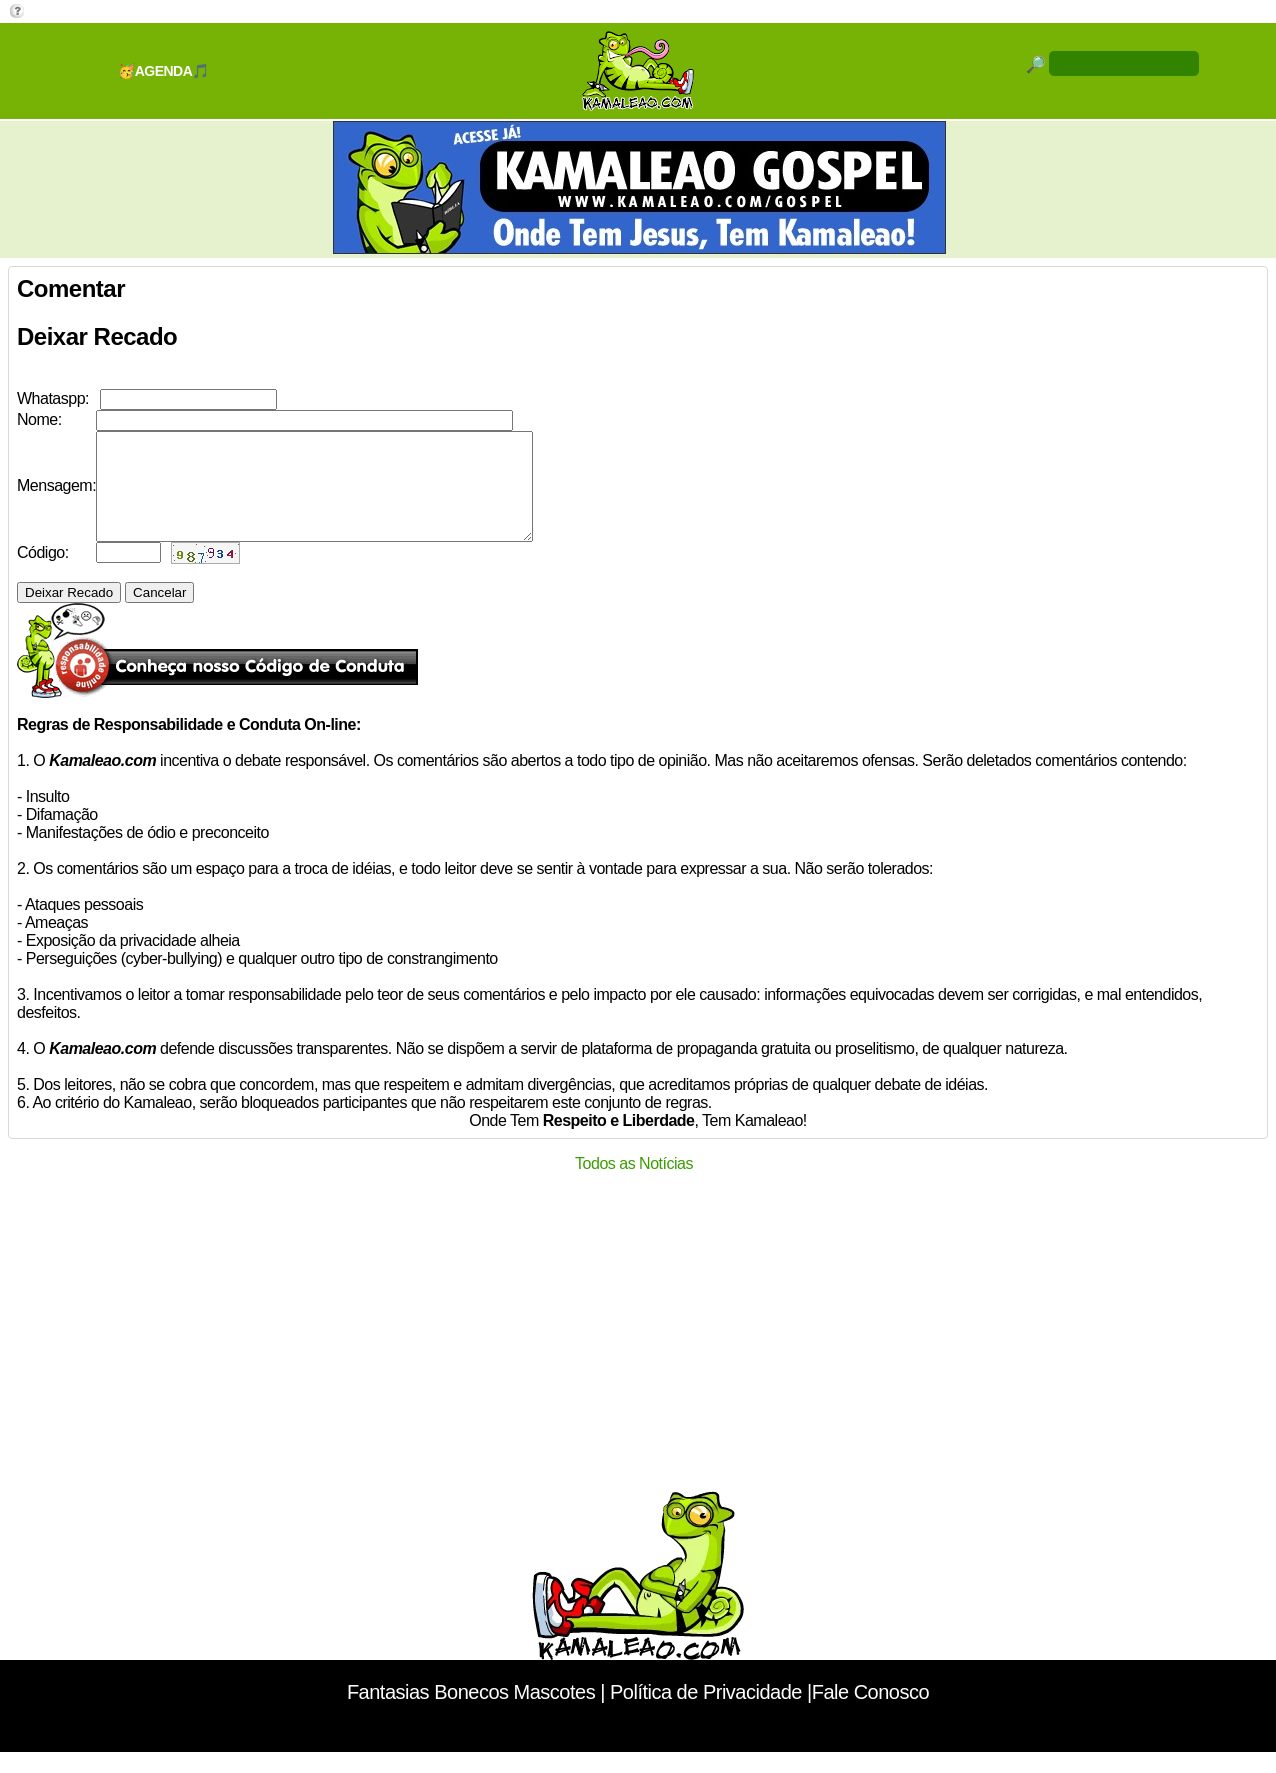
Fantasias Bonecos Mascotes (471, 1713)
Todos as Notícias (634, 1184)
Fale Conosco (870, 1713)
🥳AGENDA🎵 (163, 71)
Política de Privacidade (706, 1713)
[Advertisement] (638, 1352)
